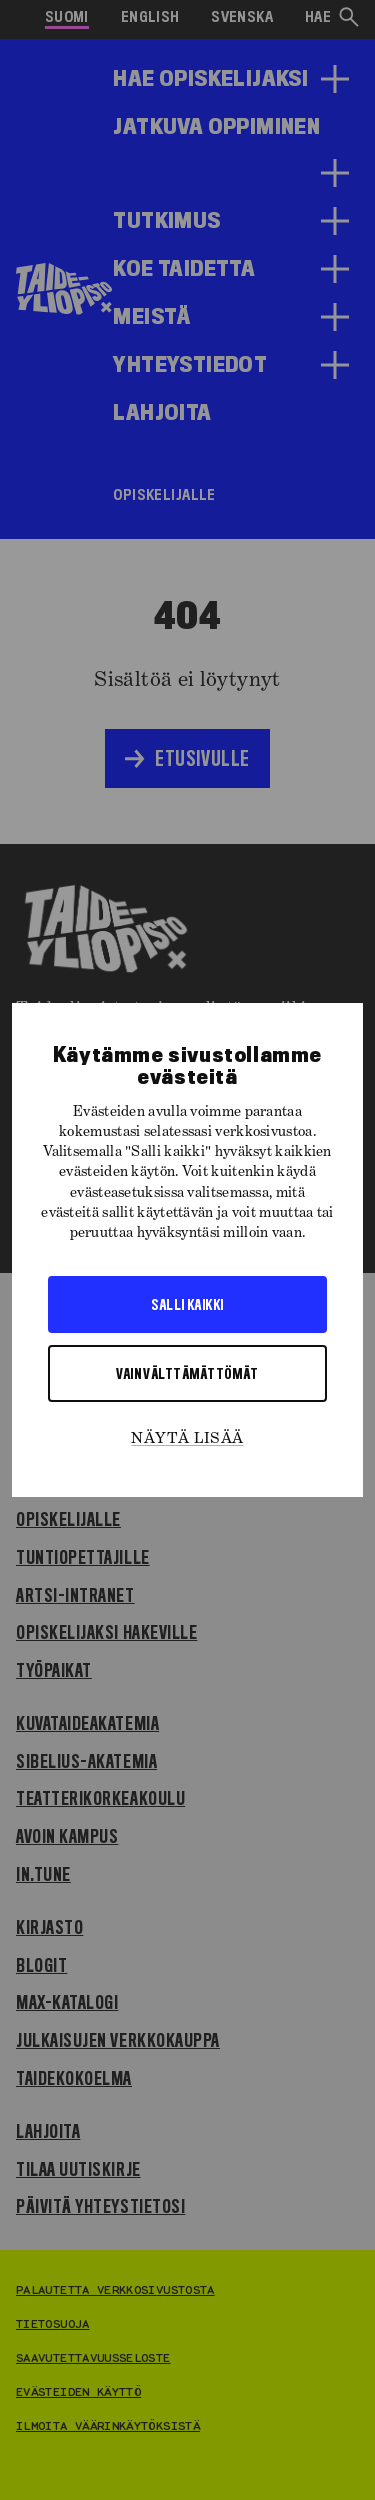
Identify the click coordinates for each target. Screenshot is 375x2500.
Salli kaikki (187, 1304)
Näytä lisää (187, 1439)
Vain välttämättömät (187, 1373)
